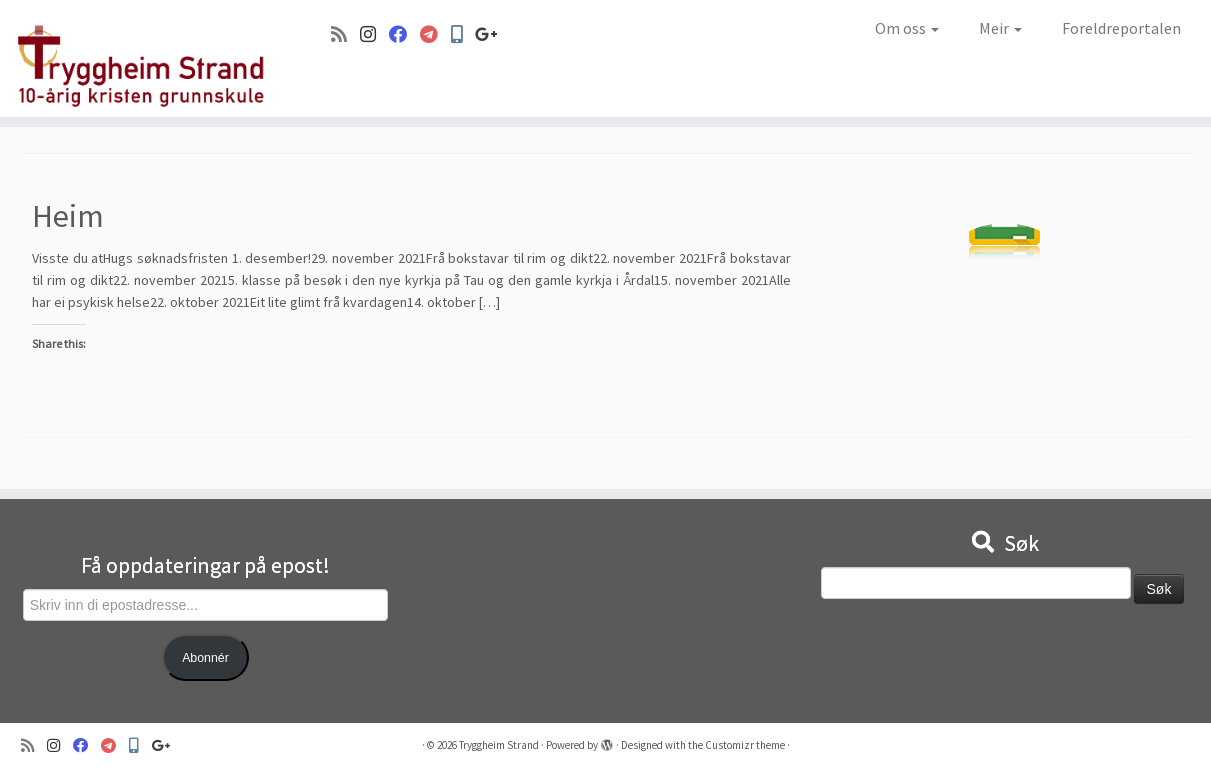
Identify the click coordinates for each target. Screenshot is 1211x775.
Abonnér (205, 658)
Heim (68, 216)
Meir (1000, 28)
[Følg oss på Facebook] (404, 34)
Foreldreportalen (1121, 28)
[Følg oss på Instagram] (374, 34)
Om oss (907, 28)
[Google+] (493, 34)
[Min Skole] (463, 34)
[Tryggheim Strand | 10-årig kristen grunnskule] (139, 58)
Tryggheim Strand (499, 745)
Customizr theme (745, 745)
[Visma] (435, 34)
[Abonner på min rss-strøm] (345, 34)
